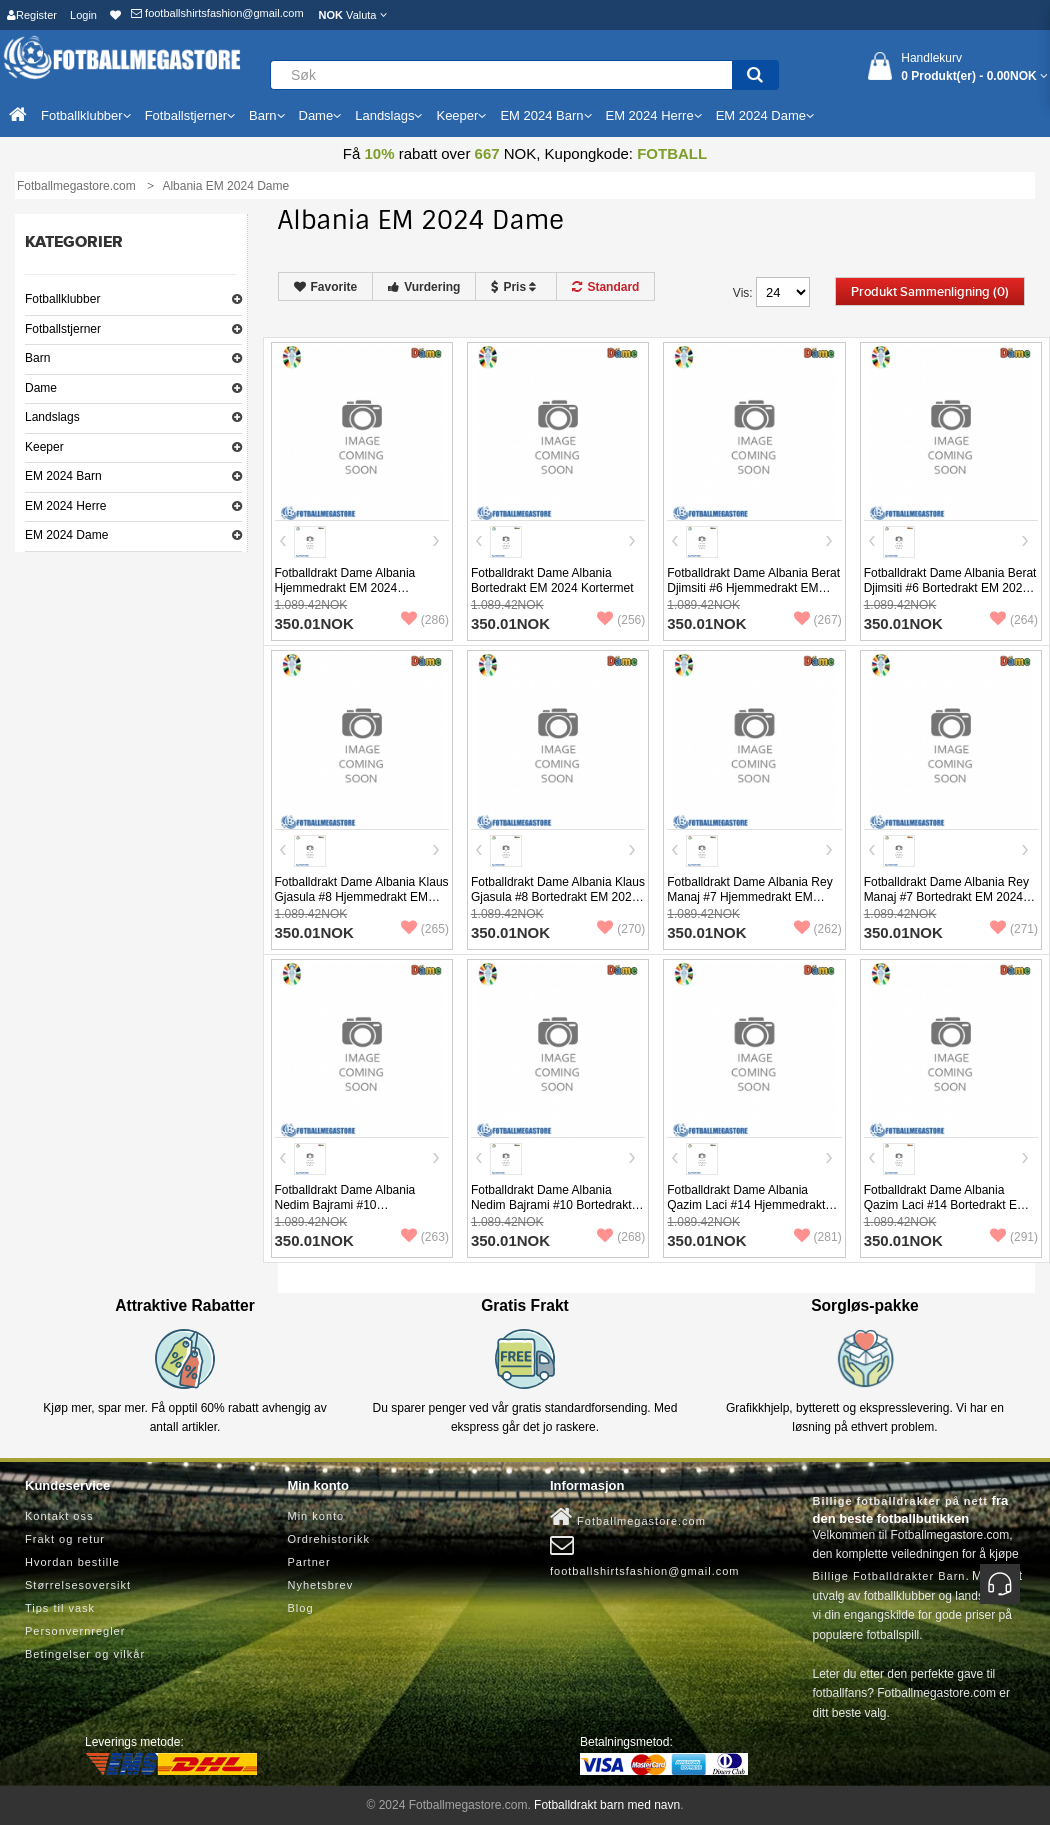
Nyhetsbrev (321, 1585)
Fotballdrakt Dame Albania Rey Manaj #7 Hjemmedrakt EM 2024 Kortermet (749, 897)
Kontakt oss (59, 1516)
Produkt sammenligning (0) (930, 292)
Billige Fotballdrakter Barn (889, 1576)
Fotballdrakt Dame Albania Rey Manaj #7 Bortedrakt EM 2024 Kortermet (946, 897)
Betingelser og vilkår (85, 1654)
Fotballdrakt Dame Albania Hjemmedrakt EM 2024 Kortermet (345, 588)
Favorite (326, 287)
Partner (309, 1562)
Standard (605, 287)
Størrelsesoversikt (78, 1585)
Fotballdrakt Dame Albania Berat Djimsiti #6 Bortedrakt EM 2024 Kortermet (950, 588)
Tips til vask (60, 1608)
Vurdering (424, 287)
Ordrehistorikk (329, 1539)
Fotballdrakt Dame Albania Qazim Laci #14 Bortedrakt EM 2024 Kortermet (945, 1205)
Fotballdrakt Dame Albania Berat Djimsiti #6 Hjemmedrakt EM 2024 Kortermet (753, 588)
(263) (425, 1237)
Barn (37, 358)
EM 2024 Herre (65, 506)
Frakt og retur (65, 1539)
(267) (818, 620)
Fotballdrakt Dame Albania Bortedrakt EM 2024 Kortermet (552, 580)
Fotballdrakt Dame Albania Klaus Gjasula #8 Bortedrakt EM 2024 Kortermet (558, 897)
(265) (425, 929)
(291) (1014, 1237)
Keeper (44, 447)
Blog (301, 1608)
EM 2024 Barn (63, 476)
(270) (621, 929)
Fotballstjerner (63, 329)
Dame (41, 388)
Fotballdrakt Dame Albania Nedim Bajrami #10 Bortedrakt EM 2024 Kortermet (551, 1205)
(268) (621, 1237)
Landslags (52, 417)
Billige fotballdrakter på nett (900, 1501)
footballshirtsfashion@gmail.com (217, 13)
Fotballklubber (62, 299)
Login (83, 15)
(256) (621, 620)
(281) (818, 1237)
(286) (425, 620)
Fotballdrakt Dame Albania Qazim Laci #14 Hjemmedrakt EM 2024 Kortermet (746, 1205)
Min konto (316, 1516)
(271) (1014, 929)
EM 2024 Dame (66, 535)
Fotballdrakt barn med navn (607, 1805)
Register (32, 15)
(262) (818, 929)
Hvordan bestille (72, 1562)
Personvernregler (75, 1631)
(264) (1014, 620)
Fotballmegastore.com (628, 1517)
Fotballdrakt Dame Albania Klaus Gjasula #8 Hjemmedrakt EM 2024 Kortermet (362, 897)
